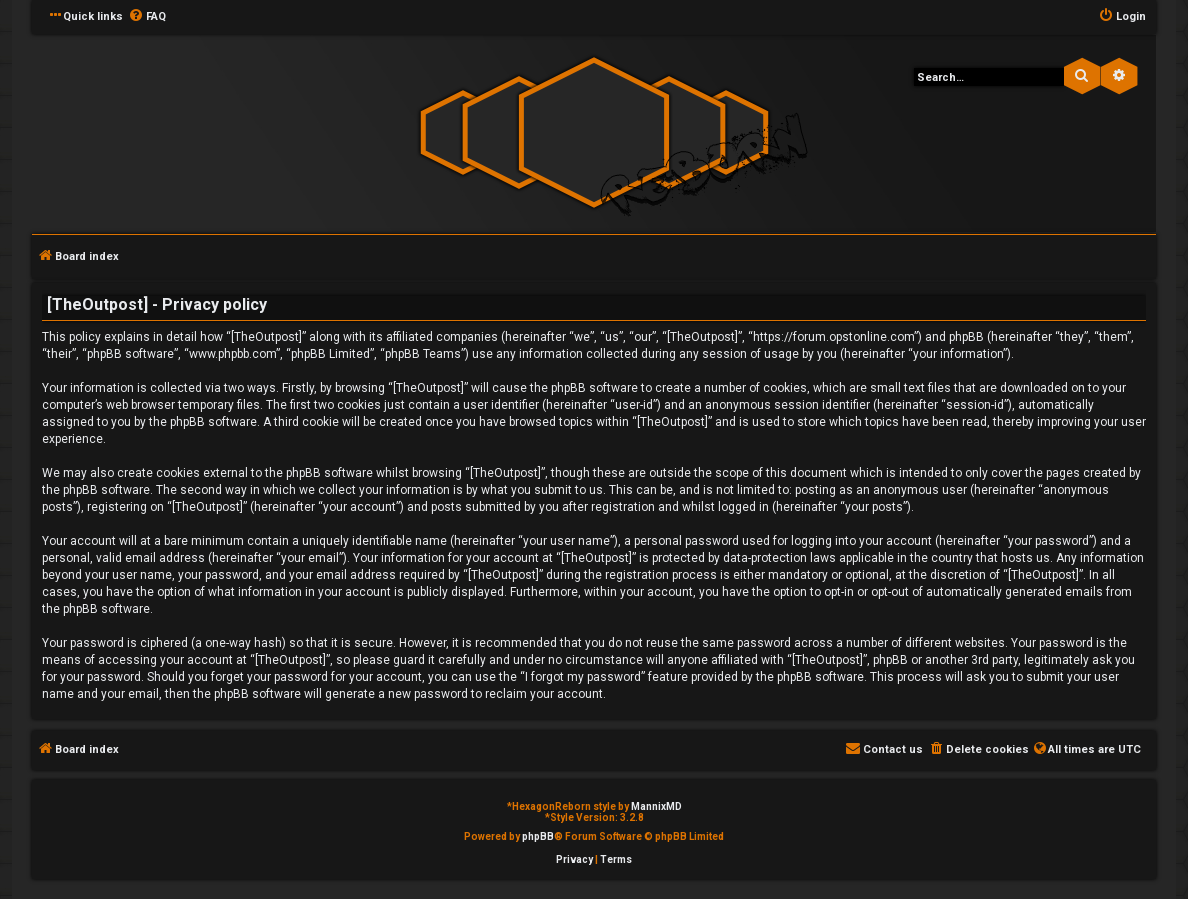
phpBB (538, 836)
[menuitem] (147, 17)
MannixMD (656, 806)
